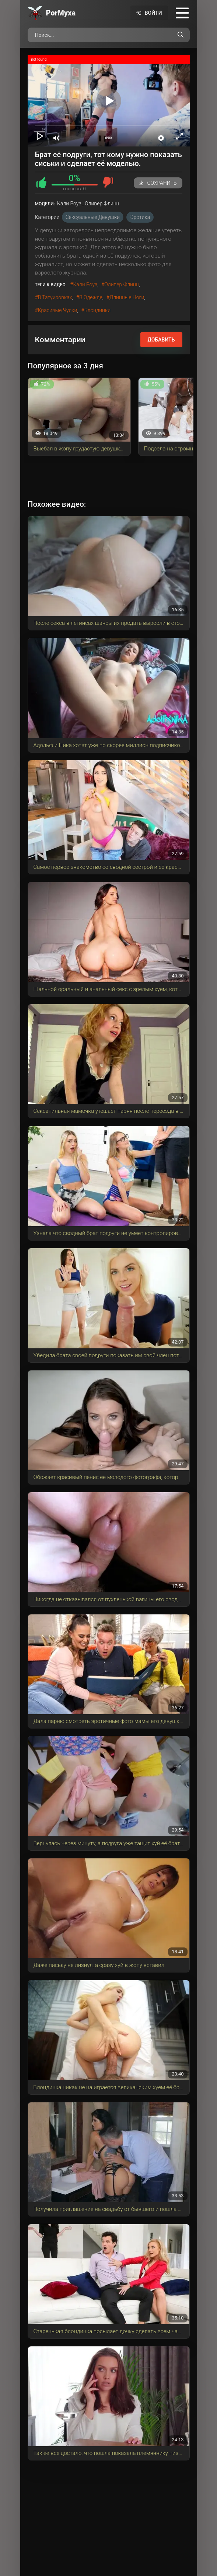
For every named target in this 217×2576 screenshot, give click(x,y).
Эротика (140, 217)
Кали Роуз (85, 284)
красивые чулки (57, 310)
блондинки (97, 310)
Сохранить (157, 183)
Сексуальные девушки (93, 217)
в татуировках (55, 297)
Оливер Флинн (121, 284)
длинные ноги (126, 297)
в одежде (90, 297)
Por (61, 12)
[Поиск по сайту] (180, 35)
